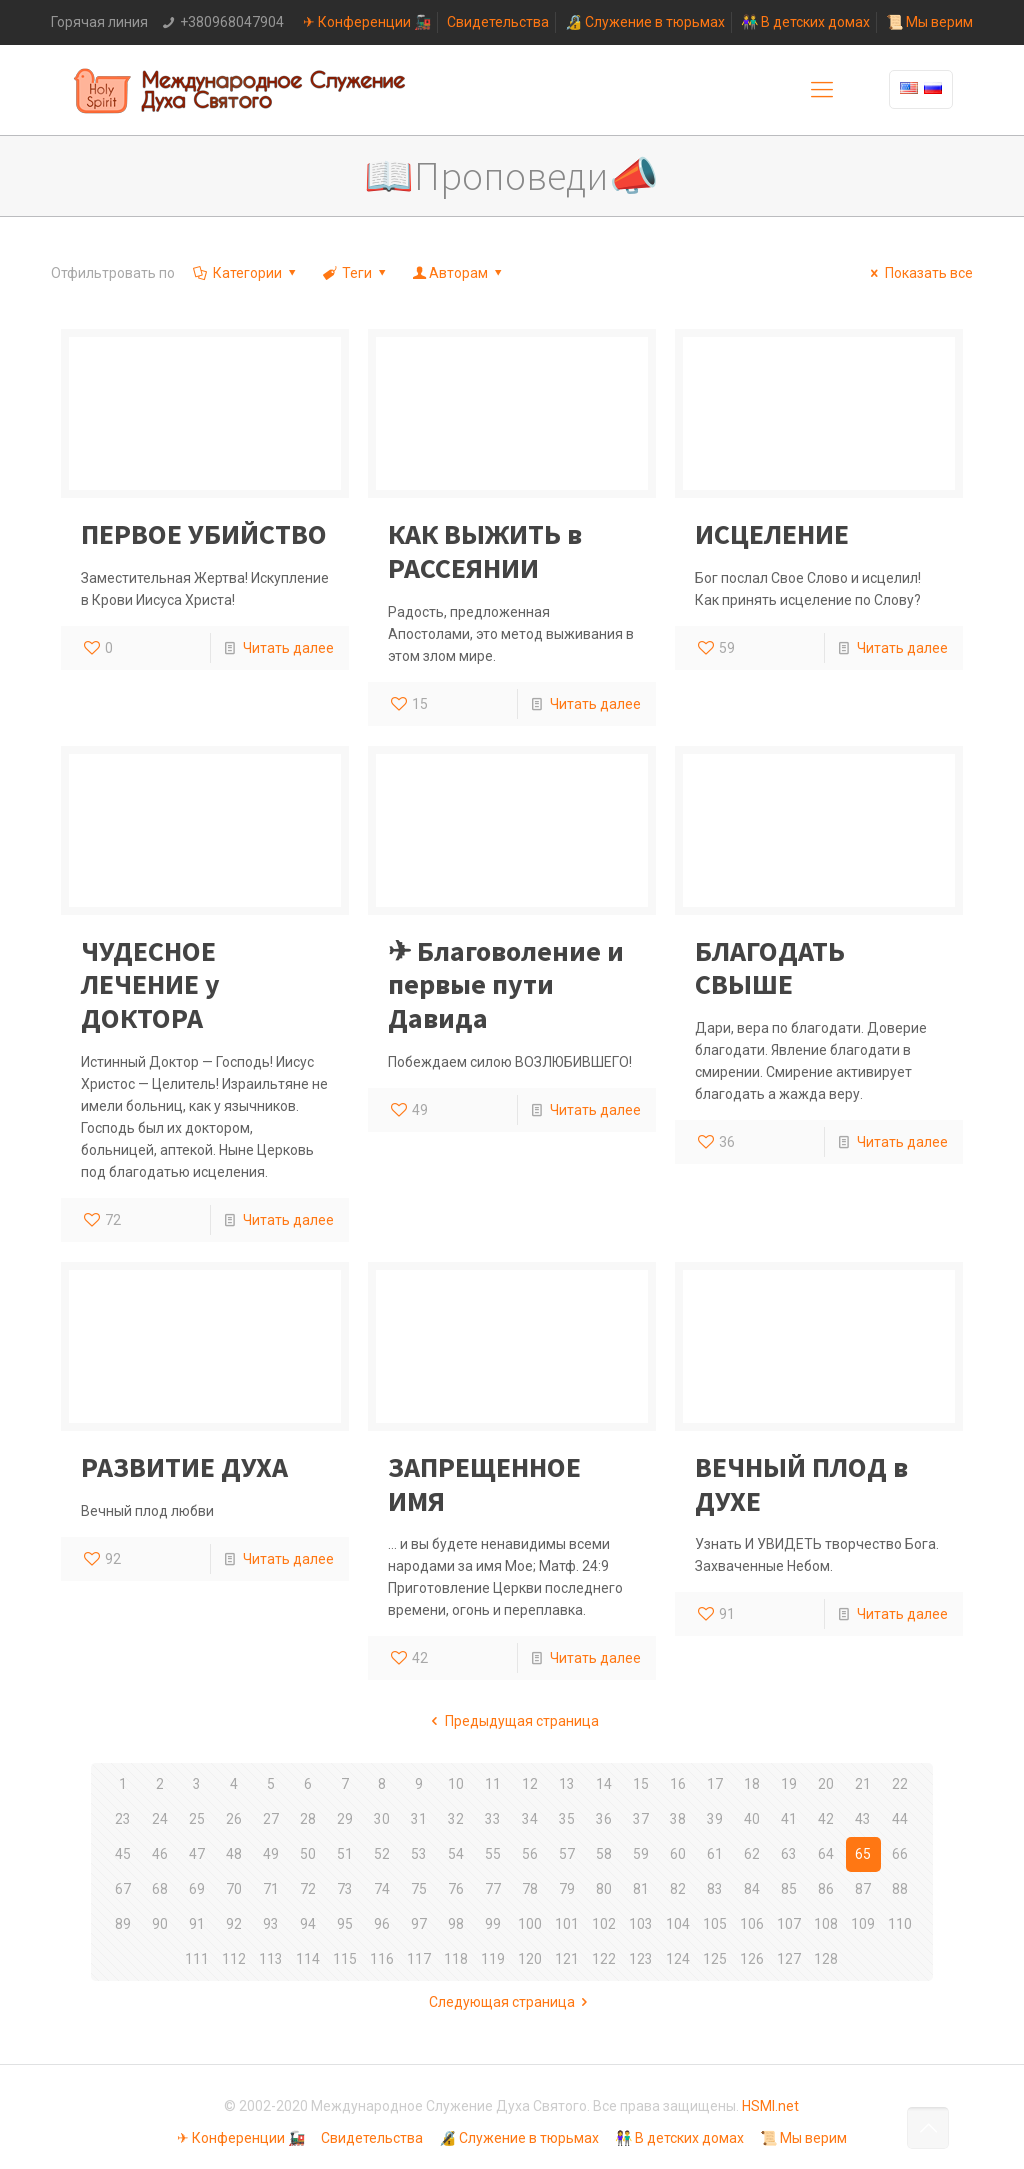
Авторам (459, 273)
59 (641, 1854)
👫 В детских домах (805, 22)
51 (345, 1854)
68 (160, 1889)
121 (567, 1959)
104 (678, 1924)
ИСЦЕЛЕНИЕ (772, 534)
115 (345, 1959)
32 (456, 1819)
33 (493, 1819)
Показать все (919, 273)
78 (530, 1889)
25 (197, 1819)
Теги (356, 273)
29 (345, 1819)
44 (900, 1819)
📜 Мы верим (929, 22)
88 (900, 1889)
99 (493, 1924)
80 (604, 1889)
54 (456, 1854)
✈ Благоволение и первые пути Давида (506, 984)
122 (604, 1959)
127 (789, 1959)
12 (530, 1784)
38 (678, 1819)
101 (567, 1924)
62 (752, 1854)
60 (678, 1854)
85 (789, 1889)
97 (419, 1924)
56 (530, 1854)
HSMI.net (770, 2106)
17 (715, 1784)
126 (752, 1959)
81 (641, 1889)
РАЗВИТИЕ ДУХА (184, 1467)
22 (900, 1784)
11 (493, 1784)
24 (160, 1819)
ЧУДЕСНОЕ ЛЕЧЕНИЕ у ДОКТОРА (150, 984)
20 (826, 1784)
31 (419, 1819)
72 (308, 1889)
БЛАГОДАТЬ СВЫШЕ (770, 968)
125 (715, 1959)
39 (715, 1819)
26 (234, 1819)
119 (493, 1959)
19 (789, 1784)
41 (789, 1819)
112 (234, 1959)
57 (567, 1854)
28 (308, 1819)
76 (456, 1889)
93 (271, 1924)
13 (567, 1784)
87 (863, 1889)
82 (678, 1889)
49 (271, 1854)
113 (271, 1959)
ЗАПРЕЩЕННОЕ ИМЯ (484, 1484)
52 (382, 1854)
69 (197, 1889)
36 (604, 1819)
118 (456, 1959)
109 (863, 1924)
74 (382, 1889)
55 (493, 1854)
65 (863, 1854)
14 (604, 1784)
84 (752, 1889)
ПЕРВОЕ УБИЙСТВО (204, 534)
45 (123, 1854)
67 (123, 1889)
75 (419, 1889)
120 (530, 1959)
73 (345, 1889)
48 (234, 1854)
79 (567, 1889)
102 (604, 1924)
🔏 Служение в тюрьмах (645, 22)
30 (382, 1819)
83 (715, 1889)
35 (567, 1819)
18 (752, 1784)
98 (456, 1924)
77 (493, 1889)
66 (900, 1854)
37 (641, 1819)
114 (308, 1959)
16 (678, 1784)
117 (419, 1959)
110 (900, 1924)
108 (826, 1924)
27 (271, 1819)
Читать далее (288, 648)
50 (308, 1854)
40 (752, 1819)
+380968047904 (232, 22)
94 (308, 1924)
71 (271, 1889)
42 (826, 1819)
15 (641, 1784)
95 (345, 1924)
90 (160, 1924)
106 (752, 1924)
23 (123, 1819)
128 (826, 1959)
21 (863, 1784)
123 (641, 1959)
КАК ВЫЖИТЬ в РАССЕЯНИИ (485, 551)
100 (530, 1924)
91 (197, 1924)
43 (863, 1819)
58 (604, 1854)
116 (382, 1959)
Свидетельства (498, 22)
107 (789, 1924)
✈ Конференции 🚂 (367, 22)
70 (234, 1889)
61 (715, 1854)
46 (160, 1854)
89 (123, 1924)
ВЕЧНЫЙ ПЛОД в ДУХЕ (801, 1484)
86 (826, 1889)
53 (419, 1854)
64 (826, 1854)
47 (197, 1854)
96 (382, 1924)
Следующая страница (512, 2002)
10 (456, 1784)
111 (197, 1959)
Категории (245, 273)
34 (530, 1819)
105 (715, 1924)
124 (678, 1959)
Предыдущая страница (512, 1721)
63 (789, 1854)
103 (641, 1924)
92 (234, 1924)
